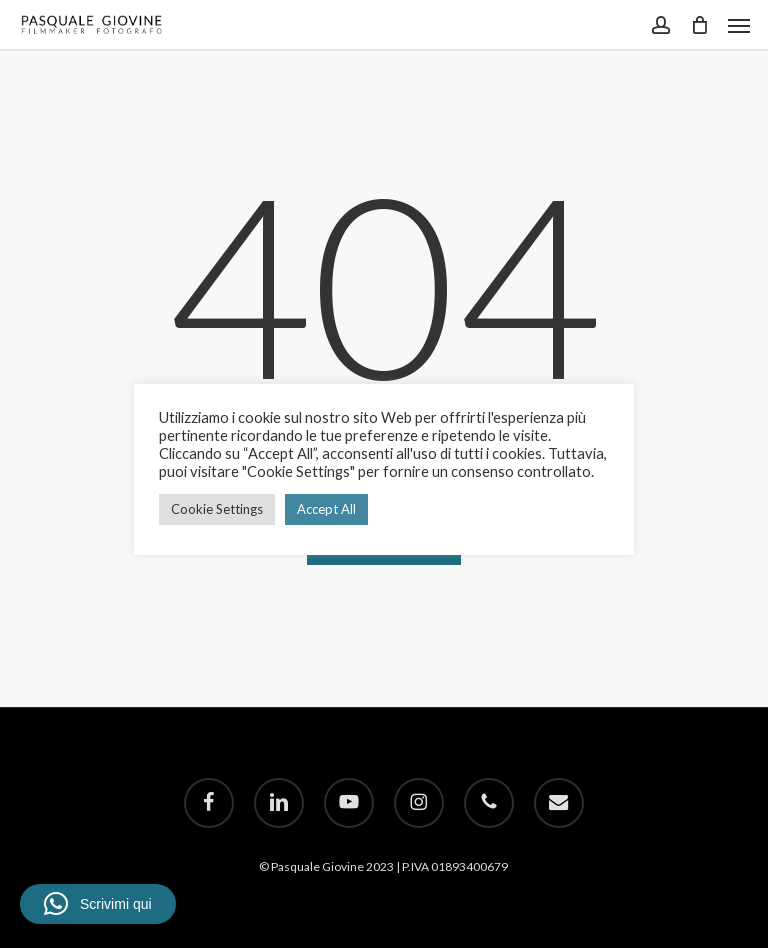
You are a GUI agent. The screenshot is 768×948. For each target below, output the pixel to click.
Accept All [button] (326, 509)
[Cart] (699, 24)
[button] (739, 25)
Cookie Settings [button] (217, 509)
